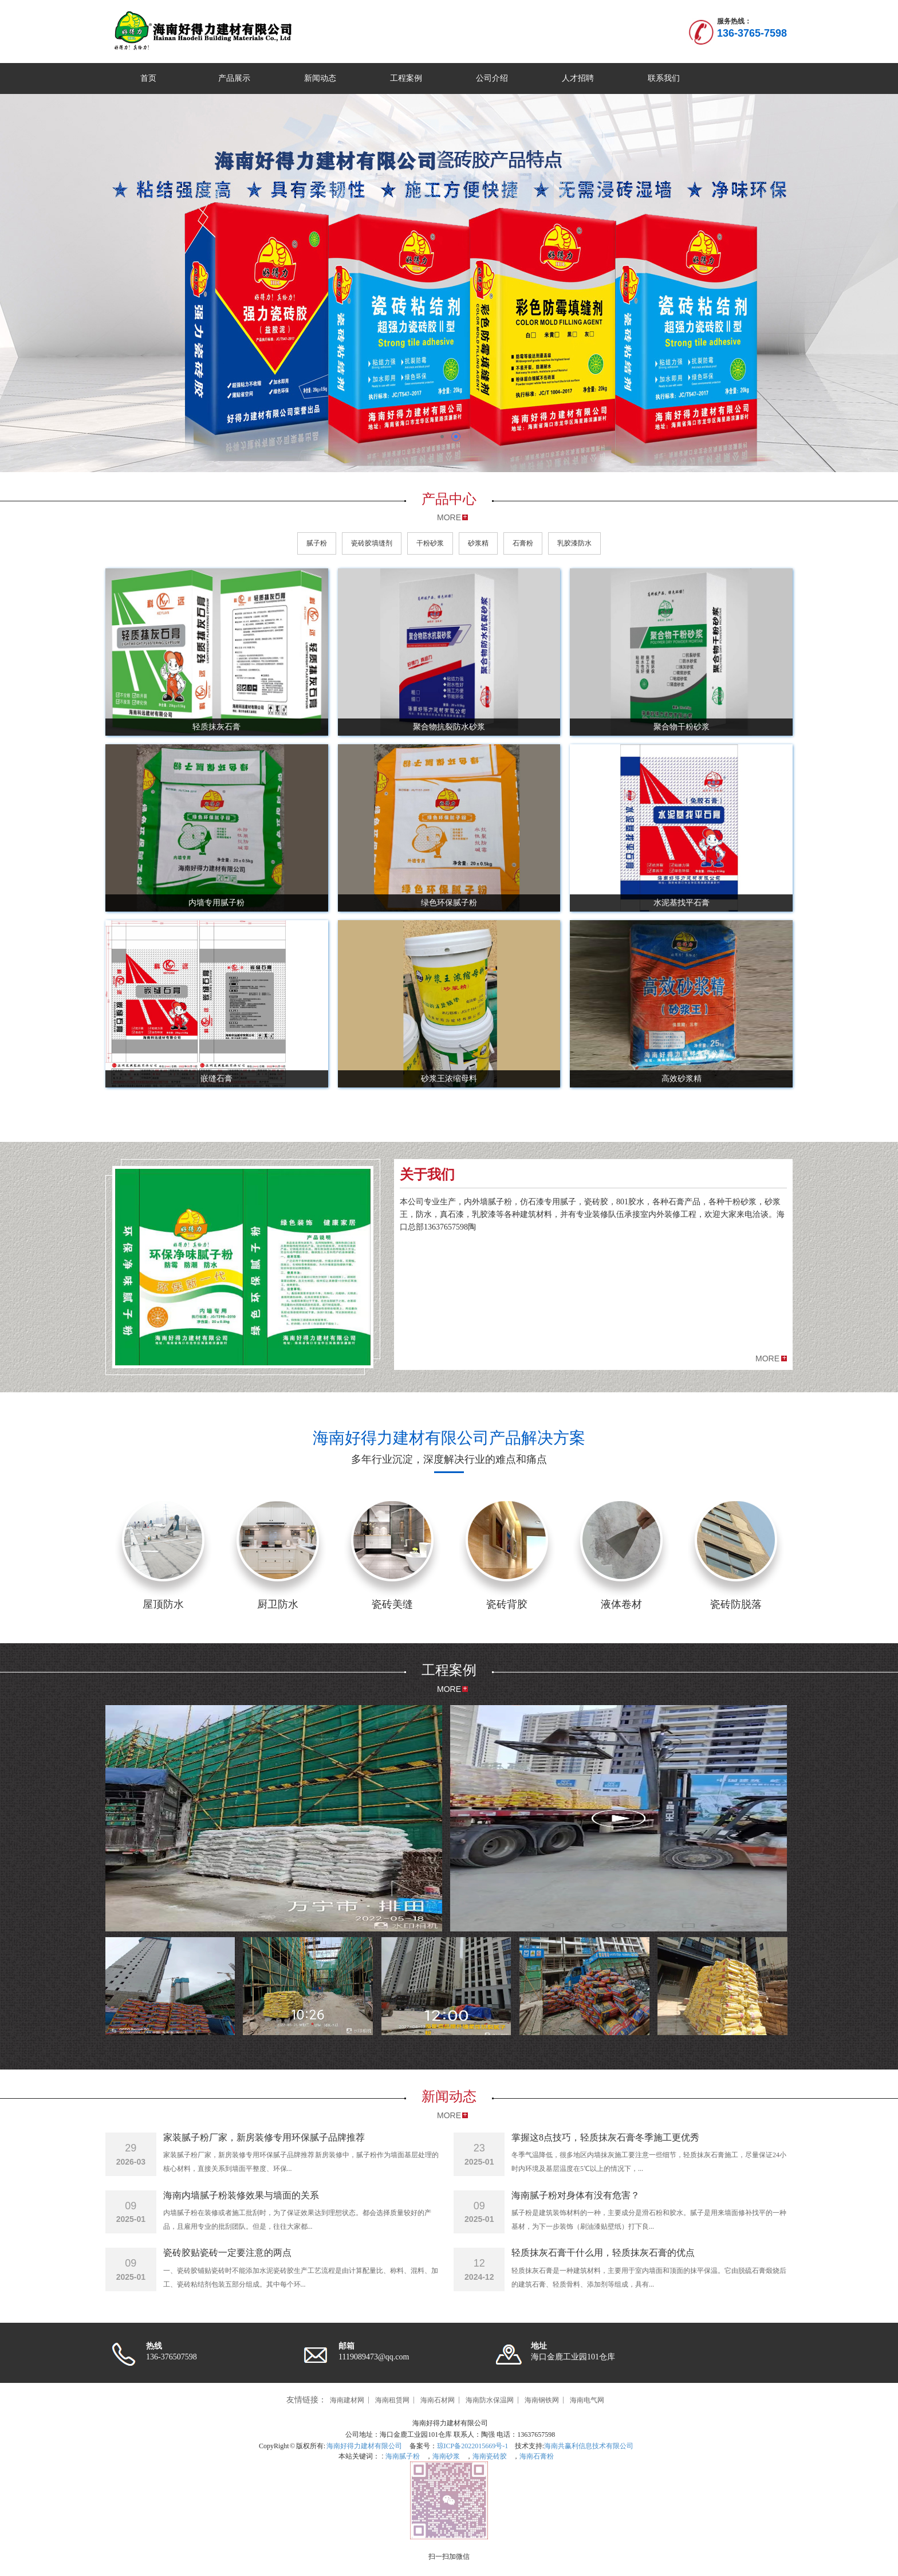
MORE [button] (767, 1358)
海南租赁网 (392, 2400)
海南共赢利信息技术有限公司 (588, 2446)
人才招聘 (578, 78)
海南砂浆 (446, 2456)
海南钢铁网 (542, 2400)
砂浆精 (478, 543)
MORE (449, 517)
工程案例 (406, 78)
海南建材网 (347, 2400)
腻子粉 (316, 543)
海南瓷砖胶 (489, 2456)
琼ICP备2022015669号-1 (473, 2446)
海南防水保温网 (490, 2400)
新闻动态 (320, 78)
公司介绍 (492, 78)
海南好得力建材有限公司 (364, 2446)
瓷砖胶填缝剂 (371, 543)
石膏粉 (523, 543)
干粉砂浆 (430, 543)
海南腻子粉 (402, 2456)
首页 (148, 78)
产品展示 (234, 78)
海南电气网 (587, 2400)
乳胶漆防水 (574, 543)
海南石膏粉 (536, 2456)
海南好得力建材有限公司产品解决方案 (449, 1438)
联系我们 (664, 78)
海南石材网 (437, 2400)
